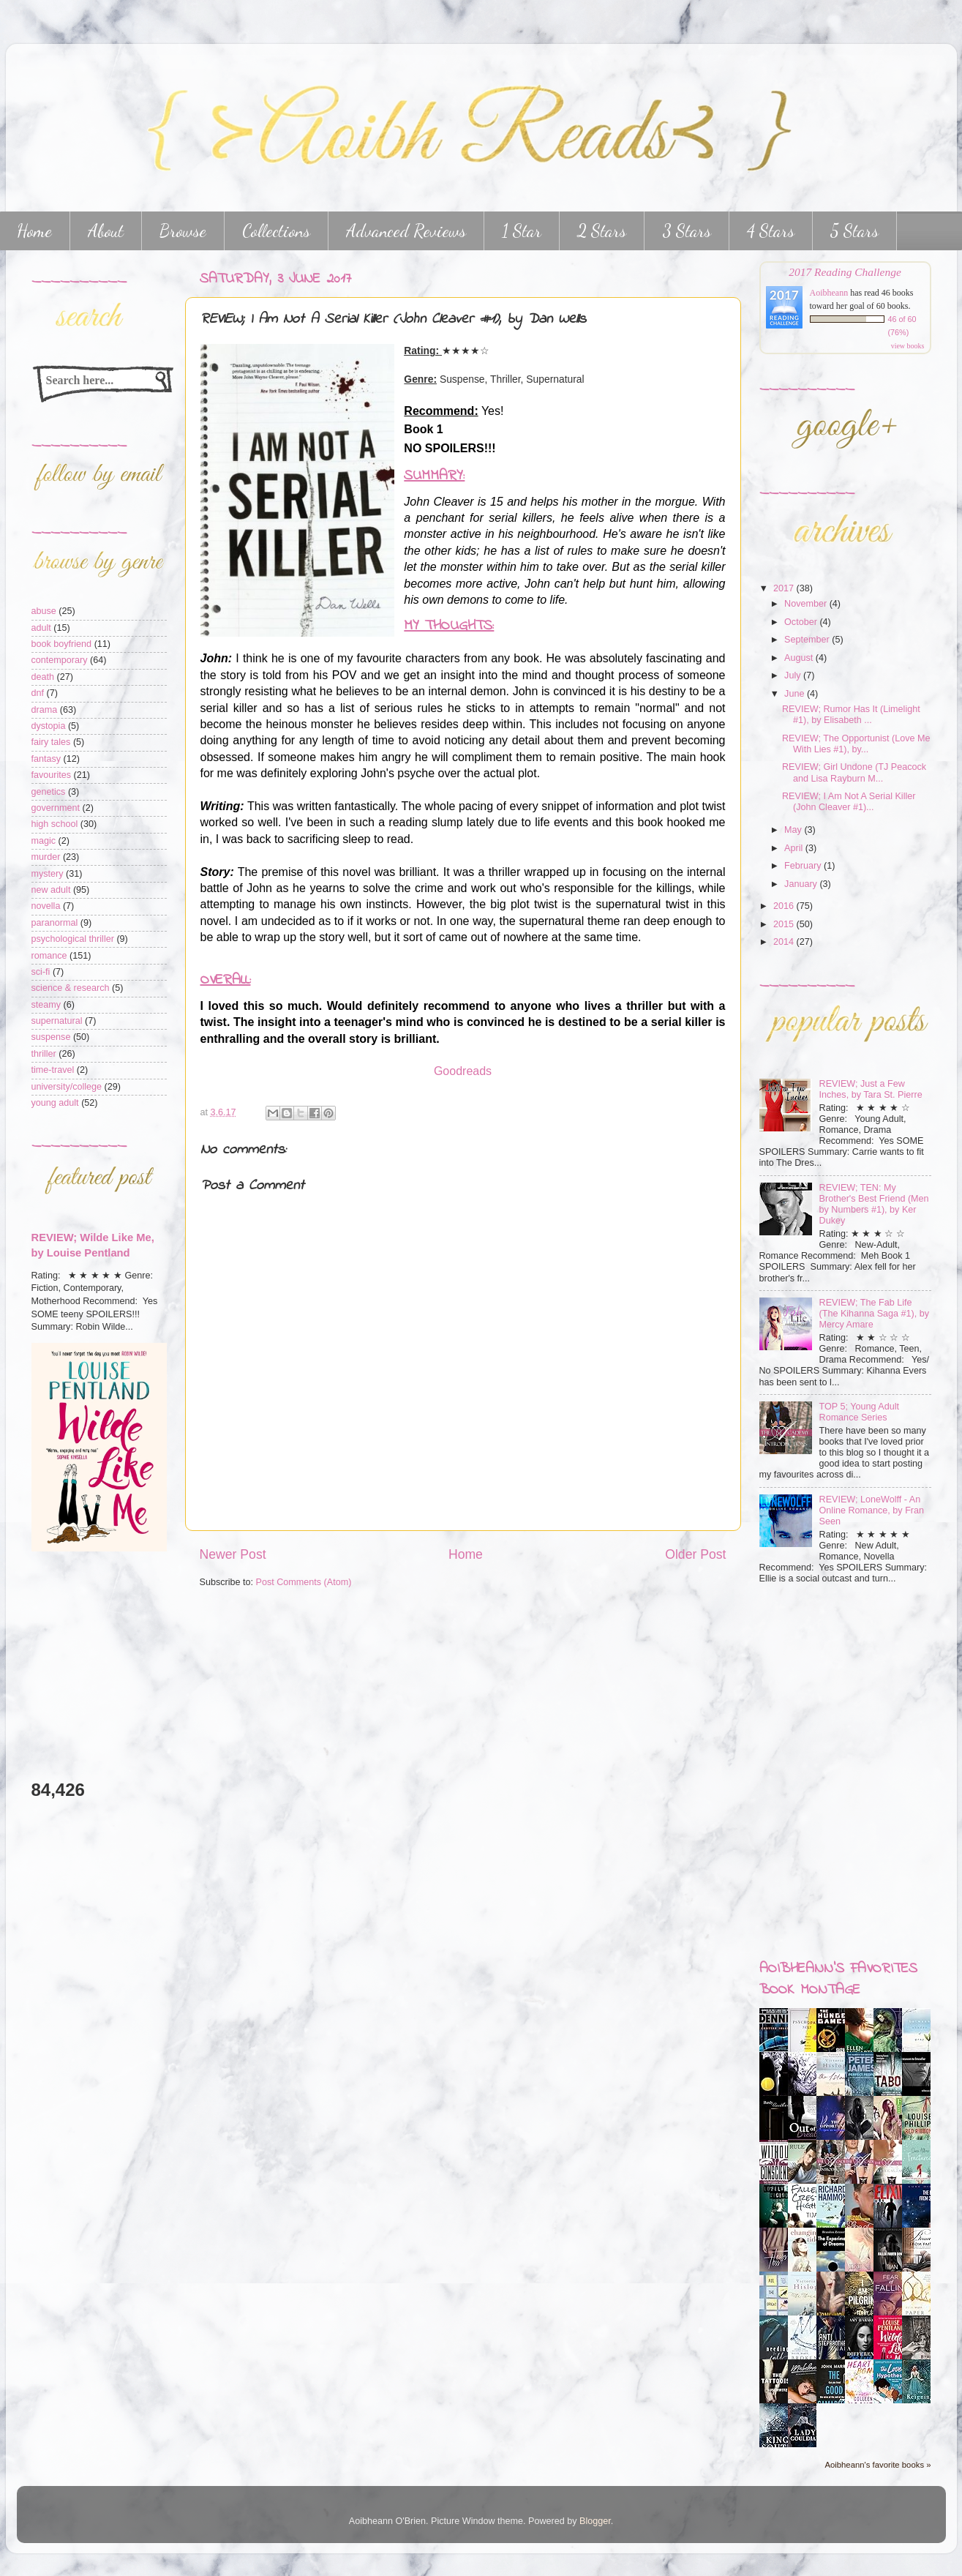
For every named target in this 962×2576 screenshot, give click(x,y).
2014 (785, 942)
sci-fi (40, 972)
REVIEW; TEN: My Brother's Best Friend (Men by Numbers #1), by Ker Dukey (874, 1204)
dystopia (48, 726)
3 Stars (686, 231)
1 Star (521, 231)
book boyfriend (61, 644)
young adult (55, 1103)
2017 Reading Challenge (845, 272)
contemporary (59, 660)
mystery (47, 874)
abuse (43, 611)
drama (44, 710)
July (793, 675)
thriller (43, 1054)
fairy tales (51, 742)
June (795, 694)
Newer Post (233, 1554)
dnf (38, 693)
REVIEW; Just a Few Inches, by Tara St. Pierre (870, 1089)
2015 (785, 924)
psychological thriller (72, 939)
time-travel (53, 1070)
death (43, 677)
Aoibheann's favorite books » (877, 2464)
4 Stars (770, 231)
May (794, 830)
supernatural (57, 1021)
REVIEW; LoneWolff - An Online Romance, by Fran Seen (872, 1510)
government (55, 808)
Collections (276, 231)
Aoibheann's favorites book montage (838, 1979)
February (804, 866)
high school (54, 824)
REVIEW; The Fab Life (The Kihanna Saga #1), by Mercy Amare (874, 1314)
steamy (46, 1005)
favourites (51, 775)
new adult (51, 890)
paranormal (54, 923)
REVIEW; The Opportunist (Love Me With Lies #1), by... (856, 744)
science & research (70, 988)
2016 (785, 906)
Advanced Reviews (406, 231)
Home (465, 1554)
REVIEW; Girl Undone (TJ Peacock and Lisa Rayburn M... (854, 772)
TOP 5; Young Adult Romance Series (859, 1412)
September (808, 639)
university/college (66, 1087)
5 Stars (854, 231)
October (801, 622)
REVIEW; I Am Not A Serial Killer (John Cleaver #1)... (848, 801)
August (800, 658)
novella (46, 906)
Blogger (595, 2521)
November (807, 604)
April (794, 848)
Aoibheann (829, 293)
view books (908, 346)
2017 (785, 588)
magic (43, 841)
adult (41, 628)
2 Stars (601, 231)
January (801, 884)
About (106, 231)
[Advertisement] (75, 1665)
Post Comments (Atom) (304, 1582)
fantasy (46, 759)
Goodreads (463, 1071)
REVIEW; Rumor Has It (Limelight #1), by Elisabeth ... (851, 714)
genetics (48, 792)
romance (49, 956)
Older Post (695, 1554)
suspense (51, 1037)
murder (46, 857)
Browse (182, 231)
